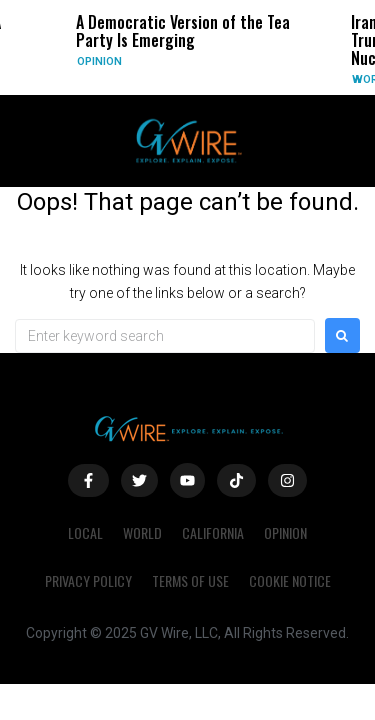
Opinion (99, 61)
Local (85, 532)
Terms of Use (190, 580)
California (213, 532)
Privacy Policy (88, 580)
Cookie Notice (290, 580)
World (142, 532)
